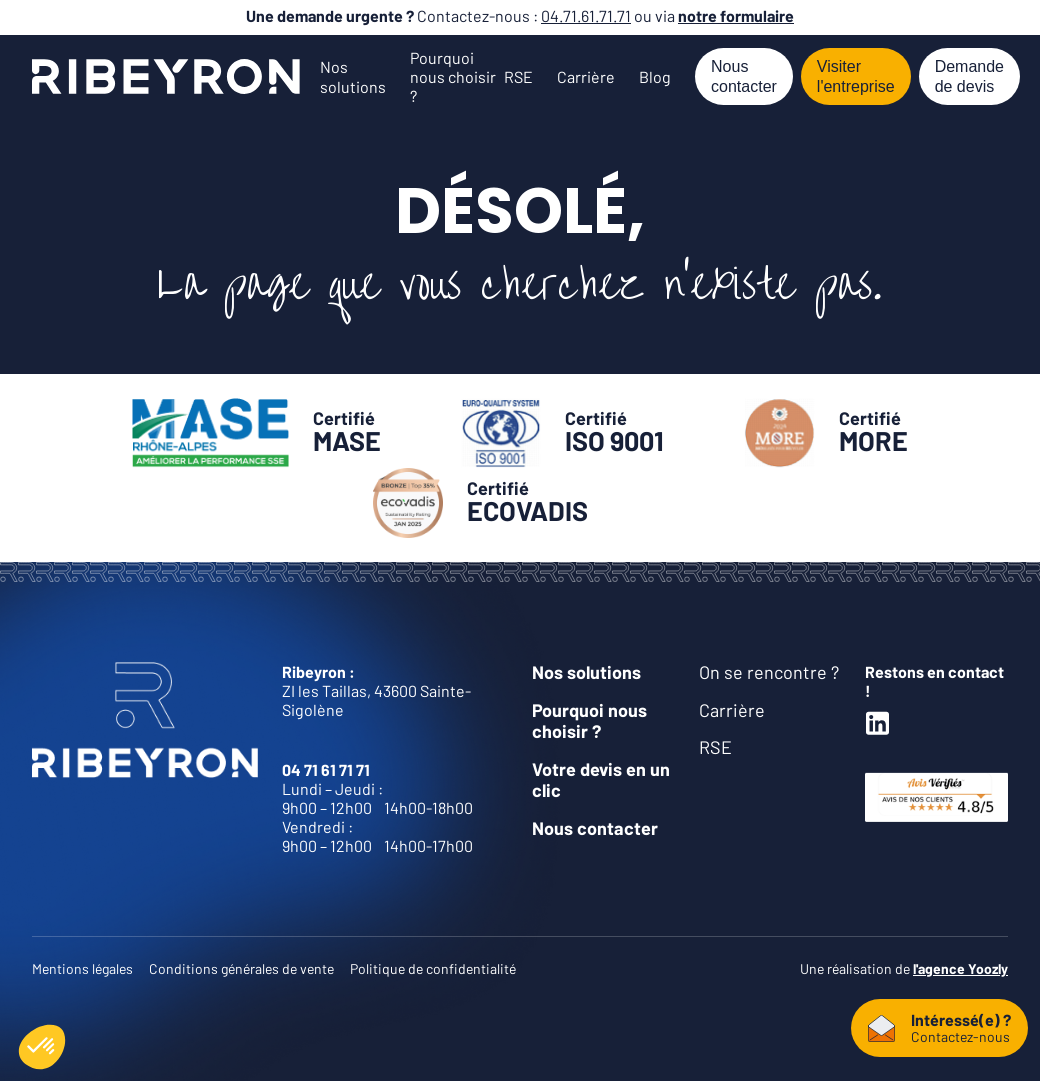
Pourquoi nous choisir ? (453, 76)
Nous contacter (744, 76)
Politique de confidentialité (433, 968)
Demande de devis (969, 76)
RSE (518, 76)
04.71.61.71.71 (586, 15)
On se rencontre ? (769, 672)
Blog (655, 76)
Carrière (586, 76)
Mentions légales (82, 968)
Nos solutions (353, 76)
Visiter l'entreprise (856, 76)
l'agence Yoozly (960, 968)
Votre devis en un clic (601, 780)
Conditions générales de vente (241, 968)
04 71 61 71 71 (326, 769)
